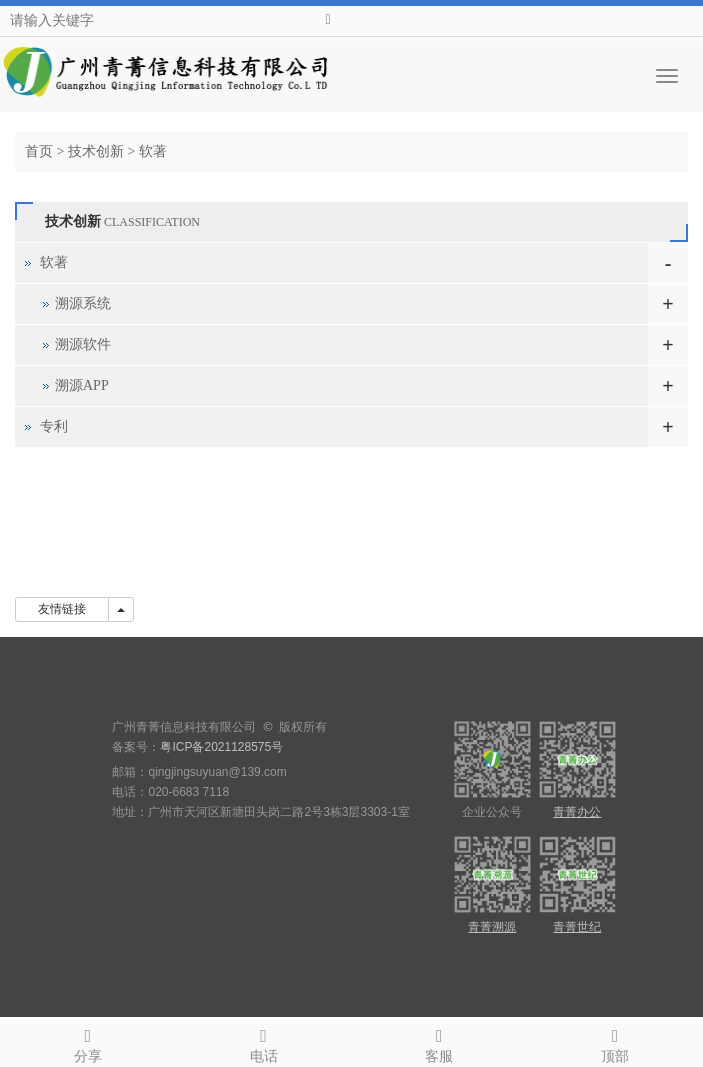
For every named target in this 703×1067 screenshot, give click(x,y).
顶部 (615, 1042)
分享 (88, 1042)
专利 (54, 426)
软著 (153, 151)
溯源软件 (83, 344)
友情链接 (62, 609)
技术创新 (96, 151)
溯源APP (82, 385)
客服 (440, 1042)
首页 (39, 151)
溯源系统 (83, 303)
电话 (264, 1042)
